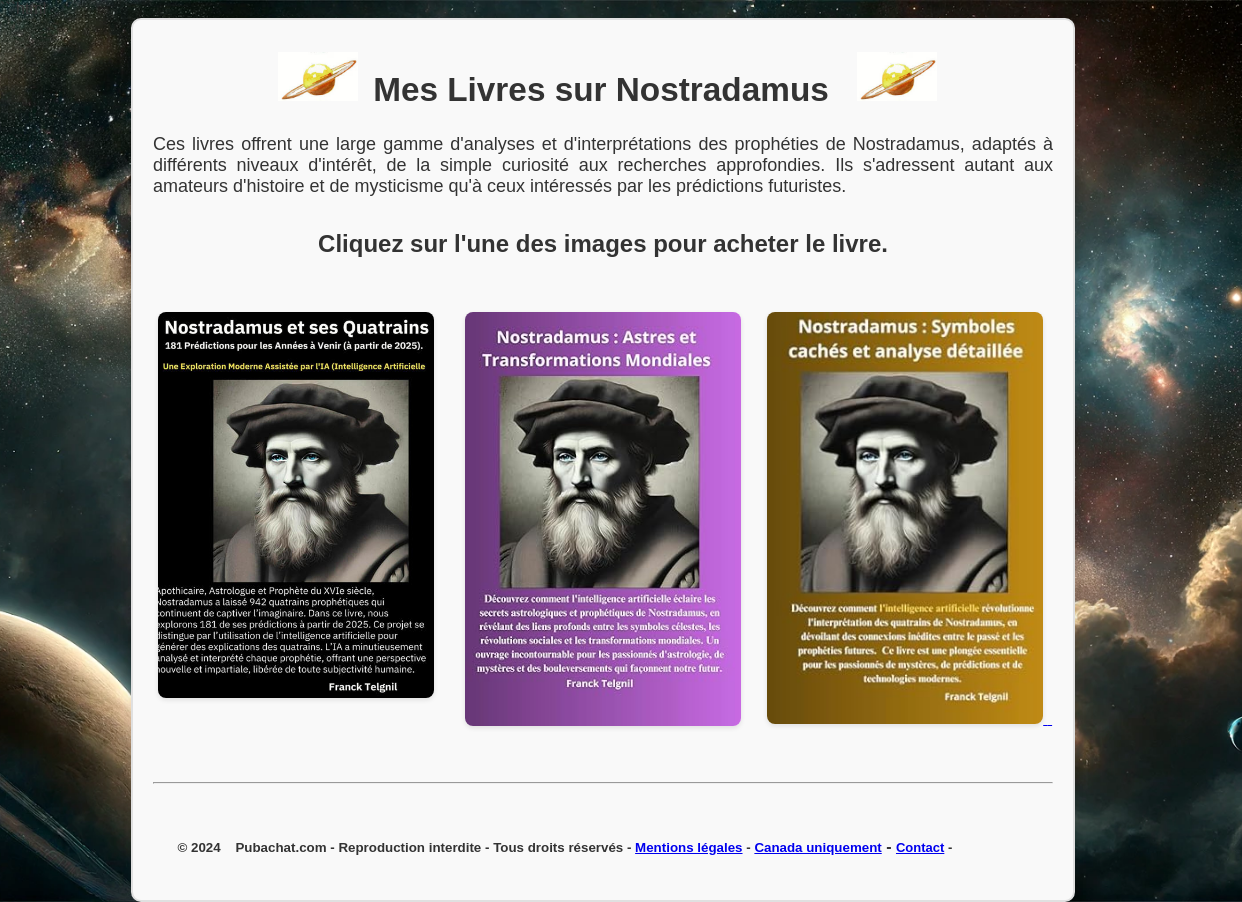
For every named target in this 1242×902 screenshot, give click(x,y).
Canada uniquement (817, 847)
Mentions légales (688, 847)
